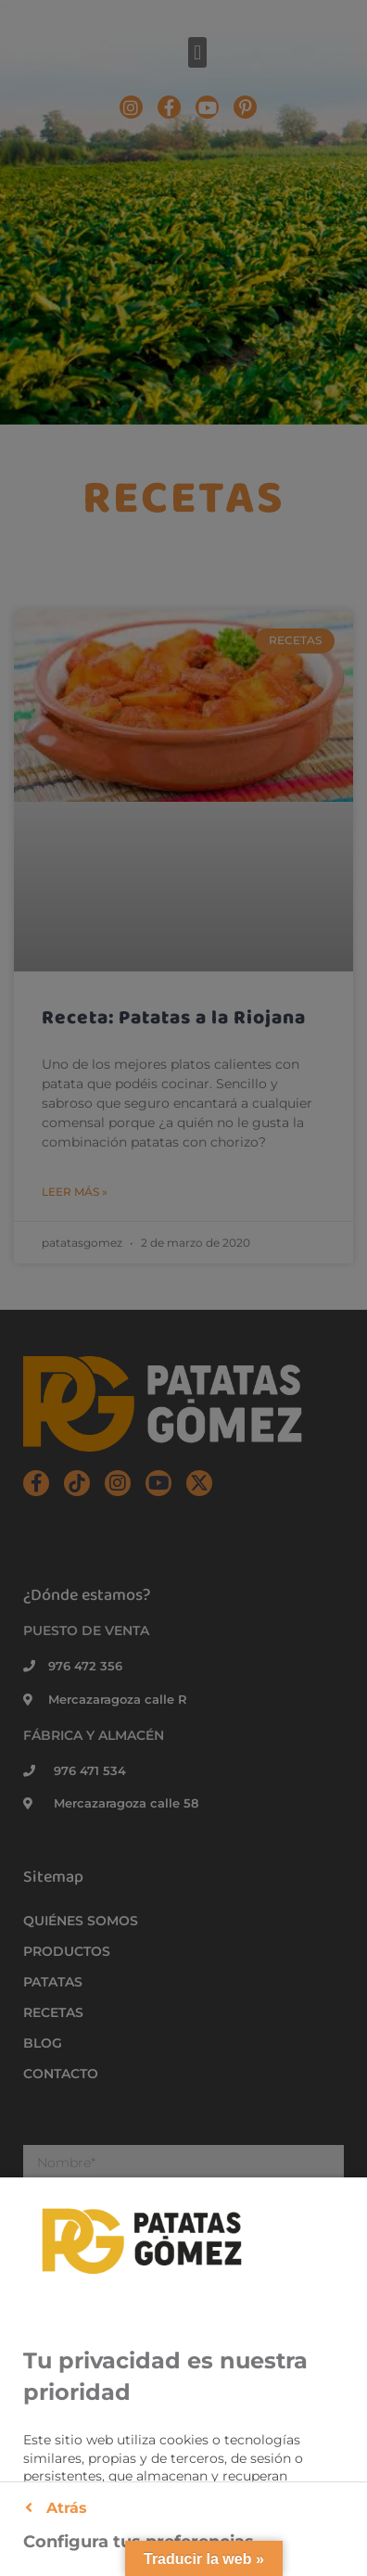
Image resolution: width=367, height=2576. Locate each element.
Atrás (56, 2508)
